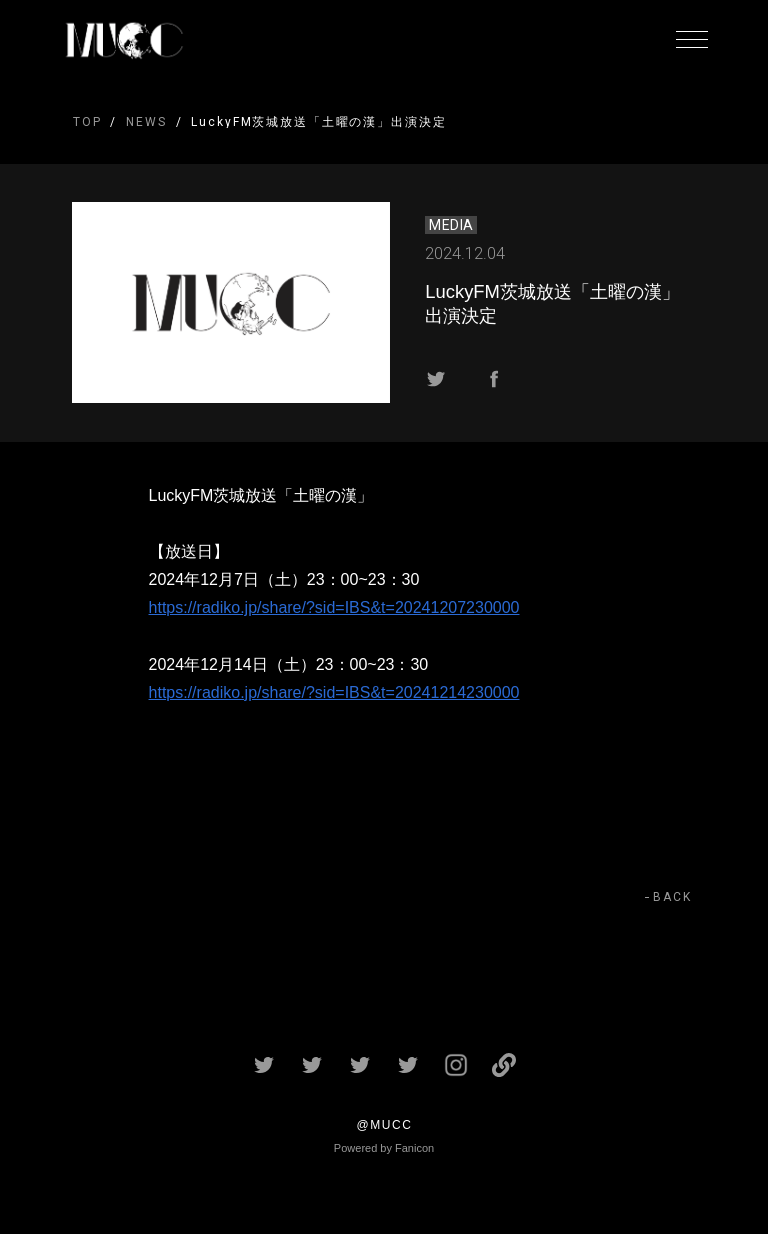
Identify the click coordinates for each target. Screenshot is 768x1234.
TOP (87, 122)
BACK (672, 897)
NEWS (146, 122)
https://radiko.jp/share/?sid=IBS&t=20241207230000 (334, 607)
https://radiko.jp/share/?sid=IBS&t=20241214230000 (334, 692)
